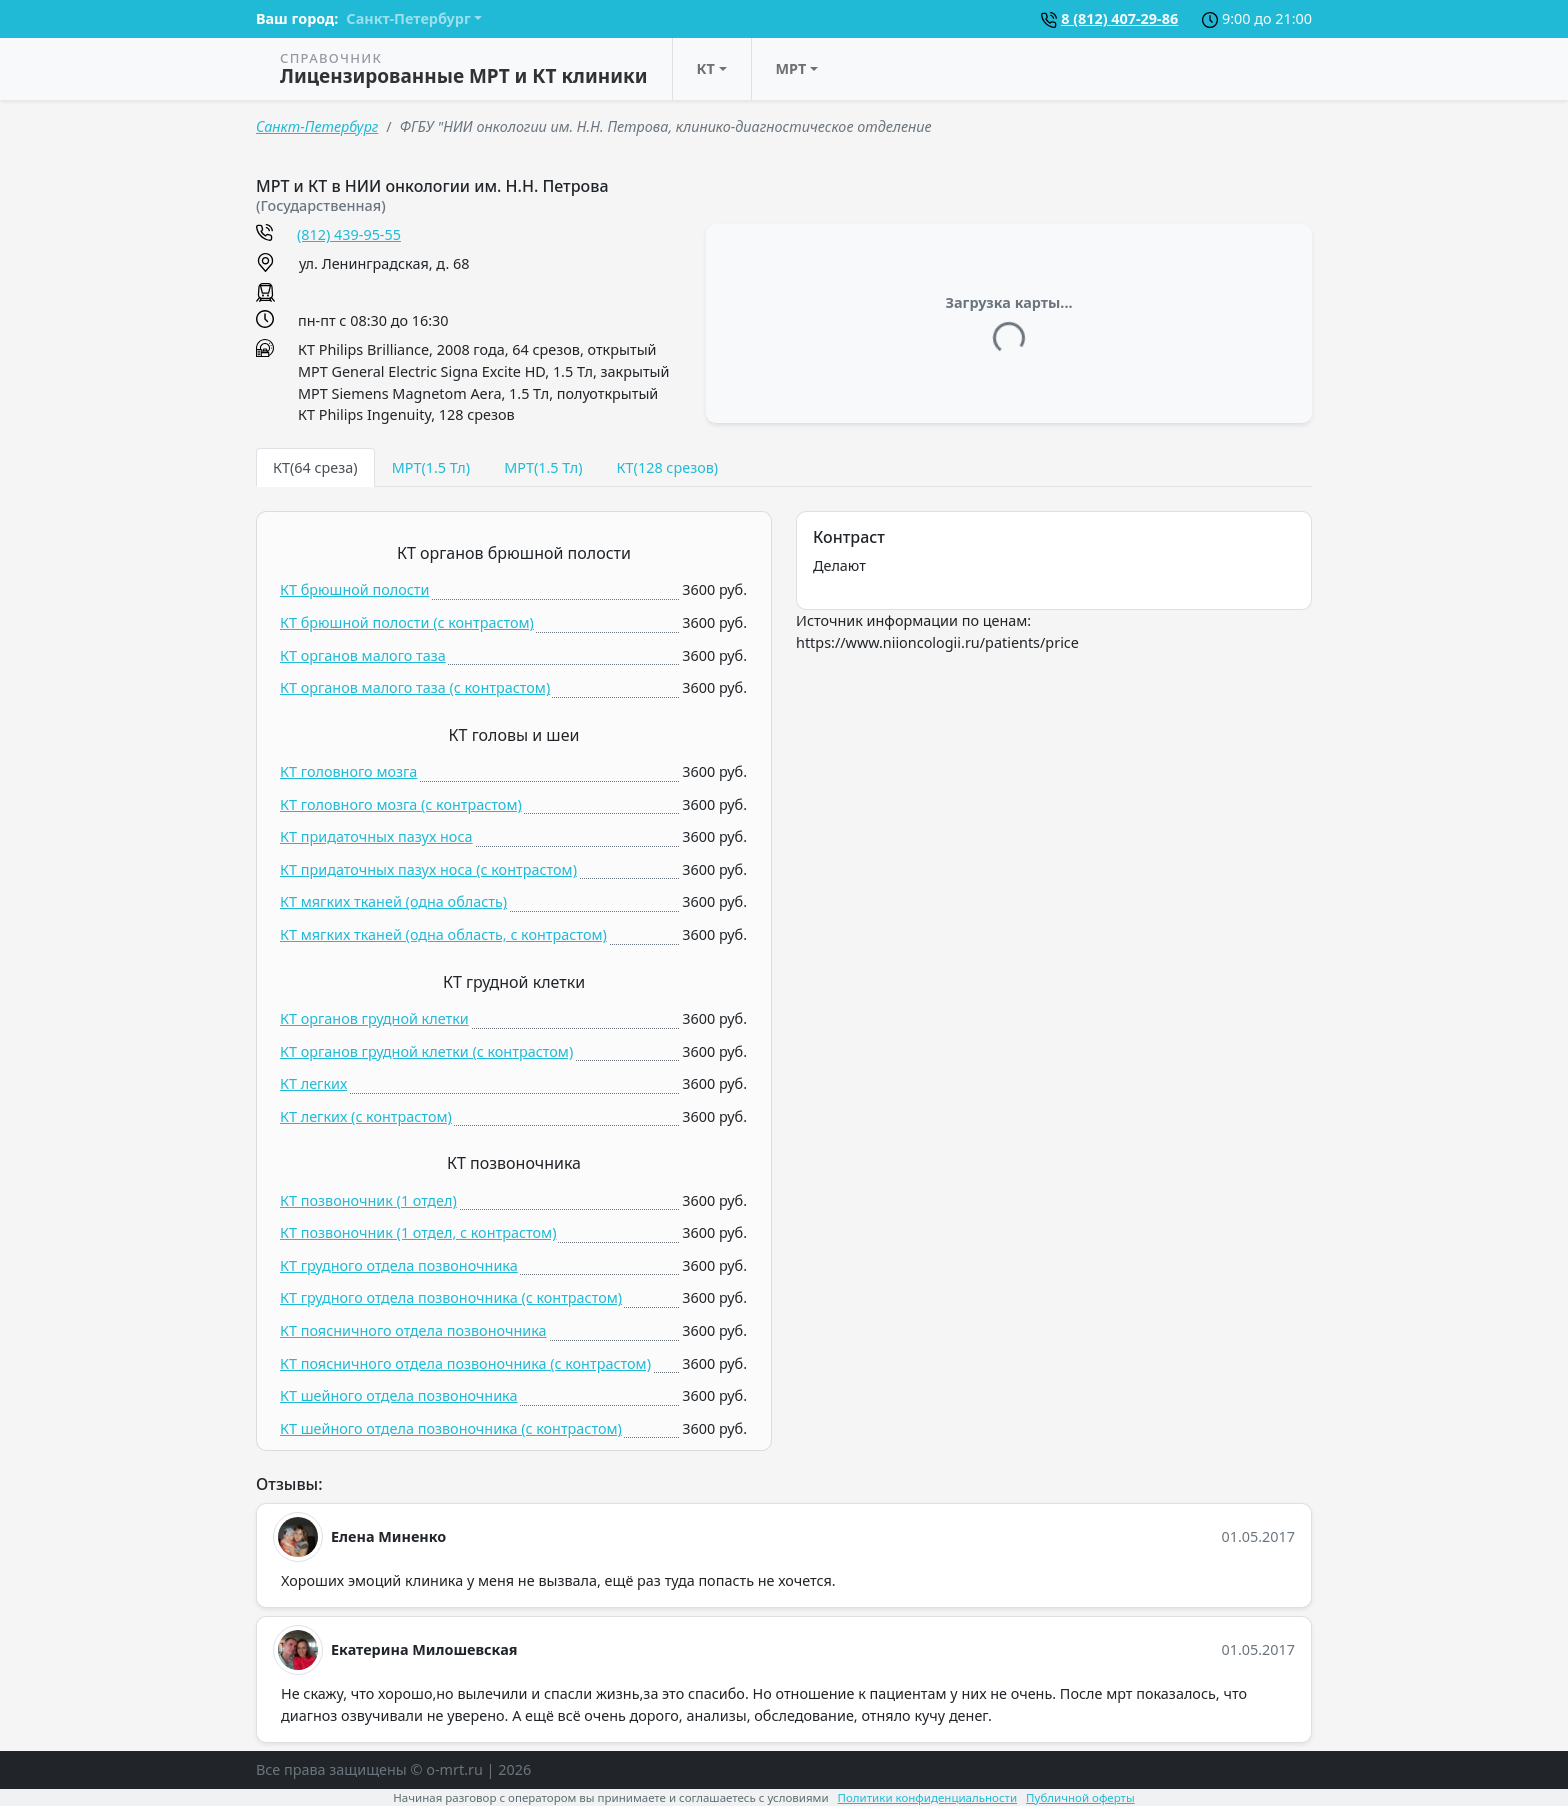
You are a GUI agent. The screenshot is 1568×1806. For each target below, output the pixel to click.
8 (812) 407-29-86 (1119, 18)
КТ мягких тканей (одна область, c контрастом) (443, 934)
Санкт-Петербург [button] (408, 18)
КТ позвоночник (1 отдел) (368, 1200)
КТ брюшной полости (355, 589)
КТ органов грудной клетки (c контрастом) (426, 1051)
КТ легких (313, 1083)
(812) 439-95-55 (349, 234)
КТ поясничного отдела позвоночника (413, 1330)
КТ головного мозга (348, 771)
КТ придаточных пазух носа (376, 836)
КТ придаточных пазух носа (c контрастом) (428, 869)
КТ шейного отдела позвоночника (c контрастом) (451, 1428)
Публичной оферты (1080, 1797)
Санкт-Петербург (317, 126)
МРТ (791, 68)
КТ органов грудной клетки (374, 1018)
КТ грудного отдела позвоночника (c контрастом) (451, 1297)
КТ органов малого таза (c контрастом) (415, 687)
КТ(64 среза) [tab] (315, 467)
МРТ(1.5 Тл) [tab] (431, 467)
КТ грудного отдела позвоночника (399, 1265)
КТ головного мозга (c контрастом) (401, 804)
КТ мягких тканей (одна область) (393, 901)
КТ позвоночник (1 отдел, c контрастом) (418, 1232)
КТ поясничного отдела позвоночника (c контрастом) (465, 1363)
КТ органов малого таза (363, 655)
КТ (706, 68)
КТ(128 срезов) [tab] (667, 467)
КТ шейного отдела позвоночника (398, 1395)
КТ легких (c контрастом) (366, 1116)
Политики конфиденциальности (928, 1797)
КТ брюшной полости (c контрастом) (407, 622)
